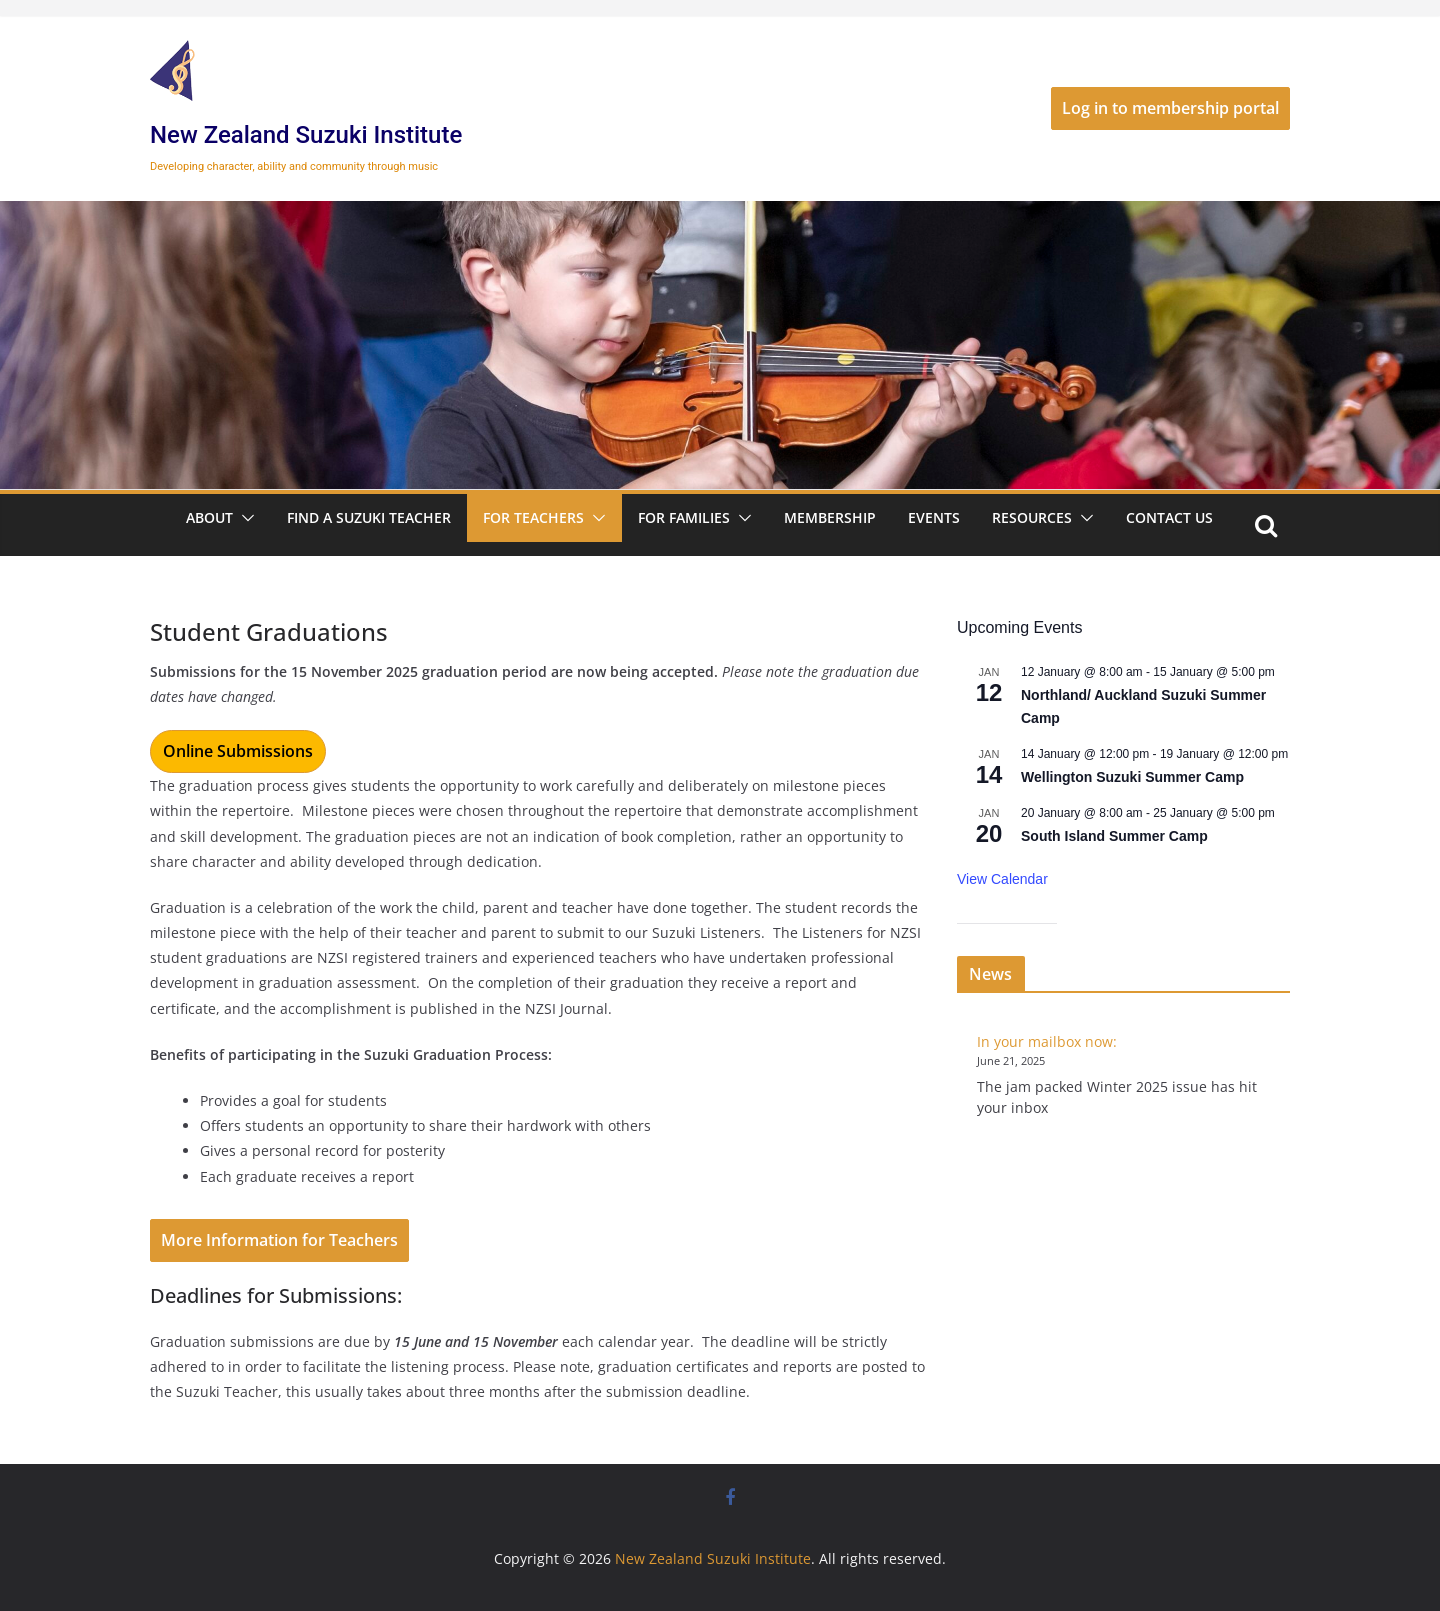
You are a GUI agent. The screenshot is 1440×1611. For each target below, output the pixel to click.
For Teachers (533, 517)
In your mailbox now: (1047, 1041)
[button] (244, 518)
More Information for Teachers (279, 1240)
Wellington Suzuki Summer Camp (1132, 777)
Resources (1032, 517)
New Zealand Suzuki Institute (306, 135)
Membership (830, 517)
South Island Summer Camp (1114, 836)
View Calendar (1002, 879)
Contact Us (1169, 517)
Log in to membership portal (1170, 108)
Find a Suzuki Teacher (369, 517)
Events (934, 517)
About (209, 517)
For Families (684, 517)
